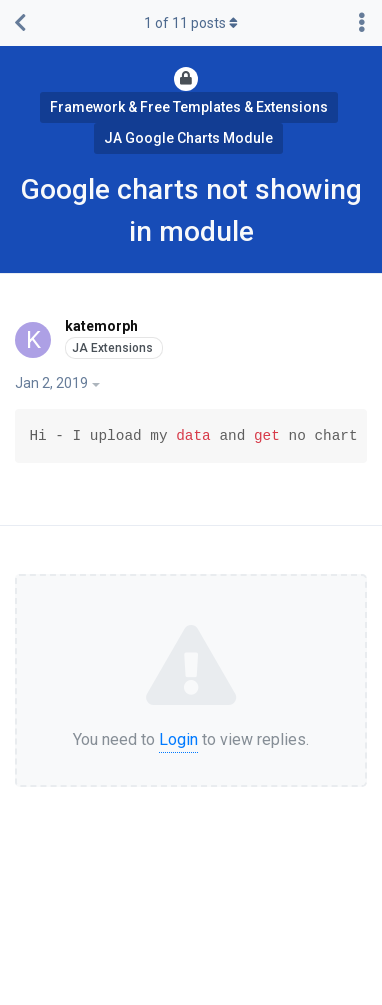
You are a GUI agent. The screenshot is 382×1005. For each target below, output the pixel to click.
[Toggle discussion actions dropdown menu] (362, 23)
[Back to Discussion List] (20, 23)
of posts (191, 23)
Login (178, 739)
